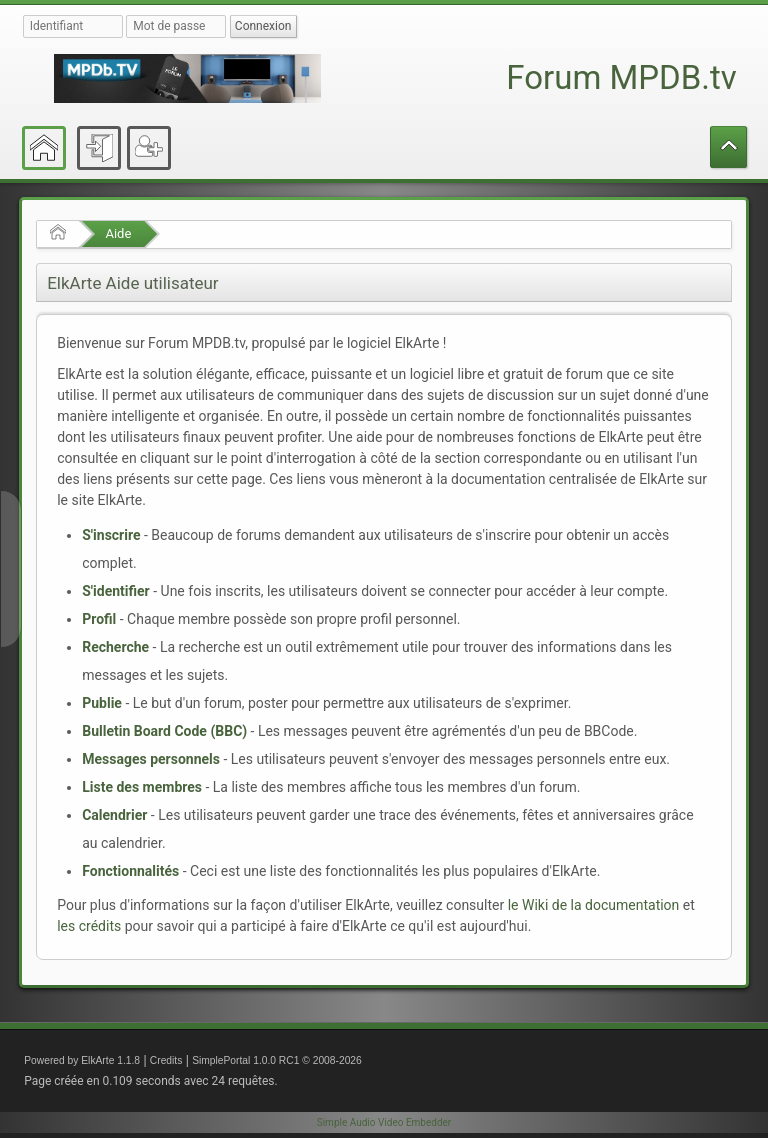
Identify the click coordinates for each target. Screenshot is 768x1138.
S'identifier (116, 591)
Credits (166, 1060)
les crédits (89, 926)
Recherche (115, 647)
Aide (118, 233)
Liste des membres (142, 787)
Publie (102, 703)
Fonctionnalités (130, 871)
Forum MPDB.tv (621, 77)
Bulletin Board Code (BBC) (164, 731)
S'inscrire (111, 535)
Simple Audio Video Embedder (384, 1122)
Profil (99, 619)
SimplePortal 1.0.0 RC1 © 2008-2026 (277, 1060)
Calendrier (114, 815)
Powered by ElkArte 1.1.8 (82, 1060)
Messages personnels (151, 759)
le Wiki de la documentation (594, 905)
